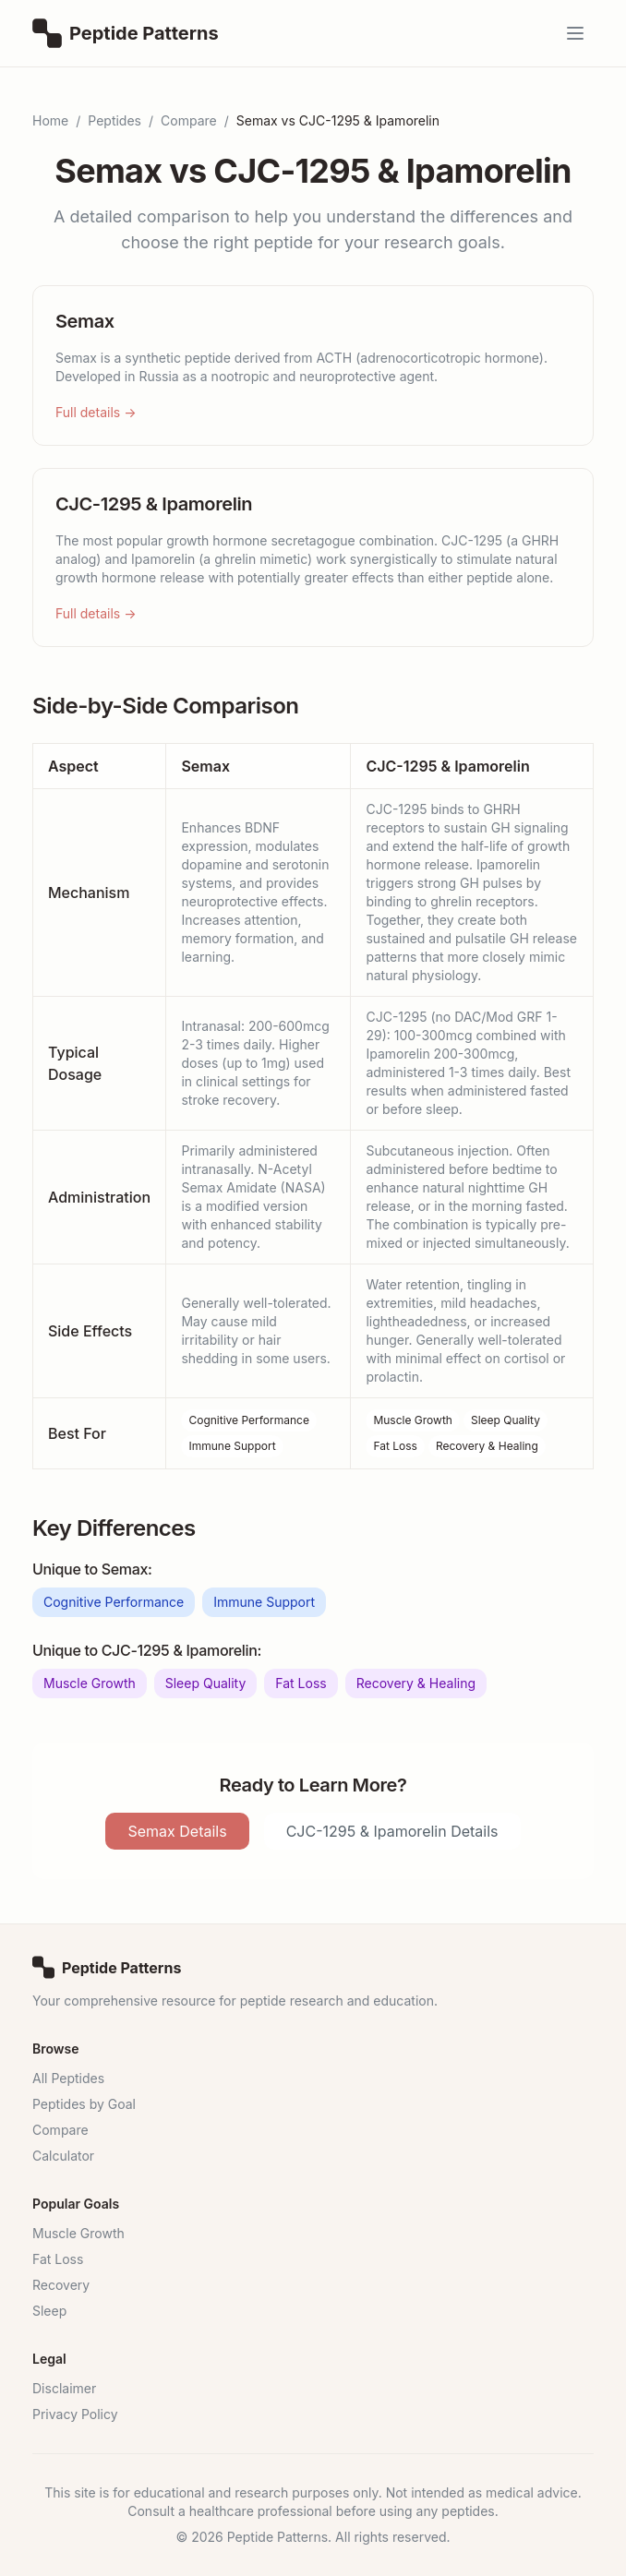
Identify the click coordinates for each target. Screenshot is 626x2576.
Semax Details (176, 1831)
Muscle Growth (412, 1420)
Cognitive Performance (248, 1420)
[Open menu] (575, 33)
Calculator (63, 2155)
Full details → (96, 412)
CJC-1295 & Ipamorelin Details (392, 1831)
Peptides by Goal (84, 2104)
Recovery (61, 2285)
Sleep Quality (505, 1420)
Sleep (49, 2310)
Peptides (114, 120)
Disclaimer (64, 2388)
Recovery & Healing (487, 1446)
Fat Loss (394, 1446)
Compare (189, 120)
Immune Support (231, 1446)
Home (50, 120)
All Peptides (68, 2078)
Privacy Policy (75, 2414)
